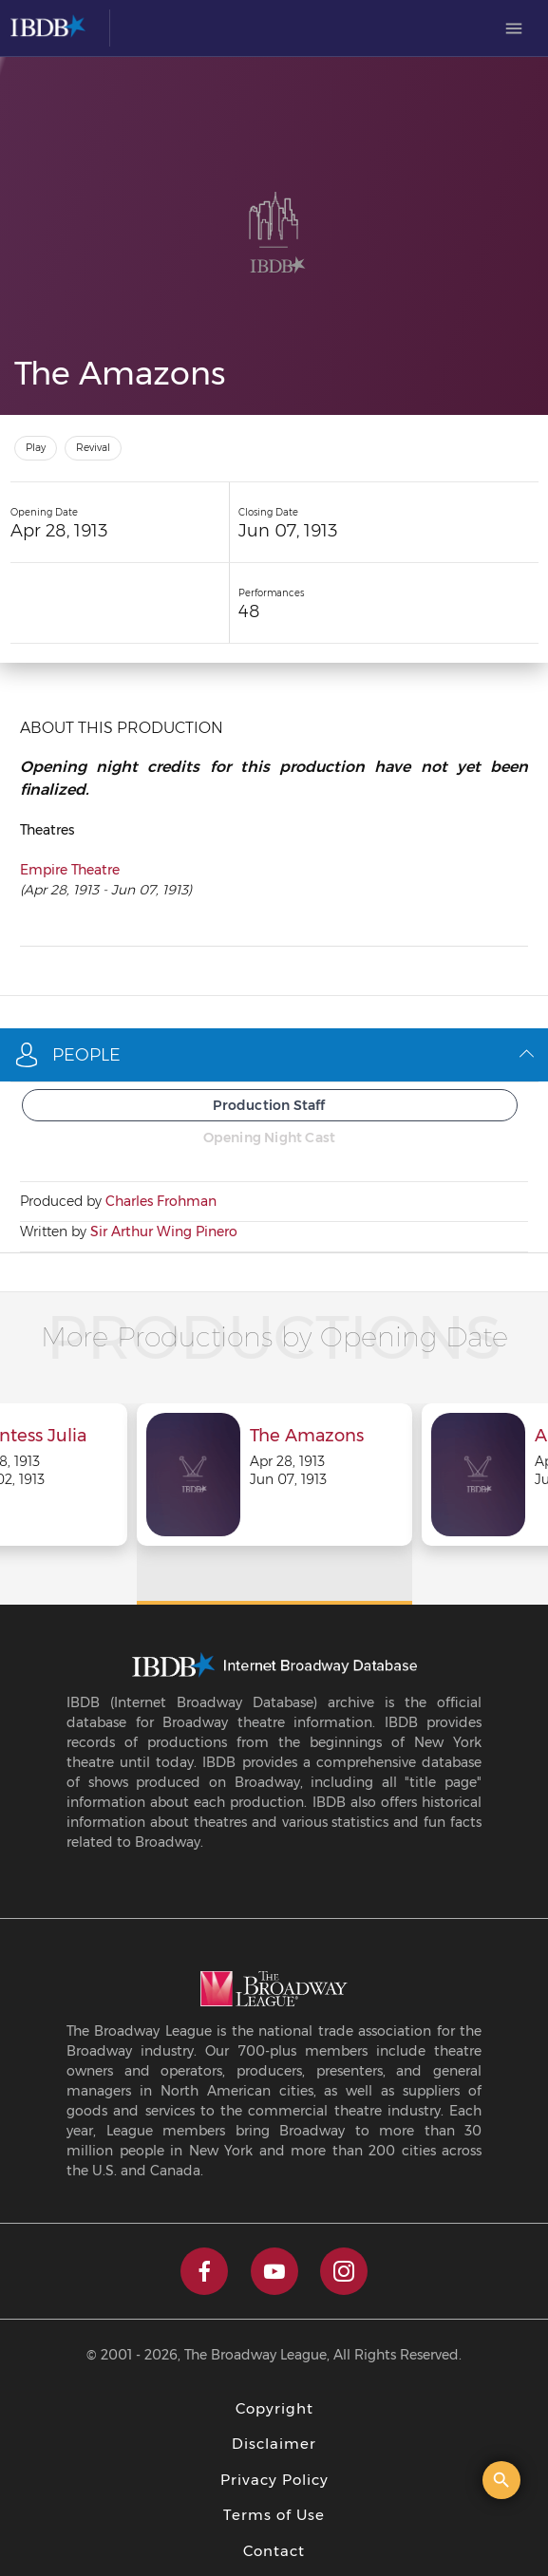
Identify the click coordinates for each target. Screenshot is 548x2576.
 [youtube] (274, 2271)
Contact (274, 2551)
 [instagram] (343, 2271)
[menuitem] (514, 28)
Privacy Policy (274, 2480)
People (274, 1054)
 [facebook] (204, 2271)
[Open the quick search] (501, 2480)
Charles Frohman (161, 1201)
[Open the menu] (514, 28)
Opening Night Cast (269, 1137)
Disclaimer (274, 2444)
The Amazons (307, 1436)
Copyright (274, 2408)
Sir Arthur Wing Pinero (163, 1231)
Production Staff (269, 1105)
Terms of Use (274, 2515)
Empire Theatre (70, 869)
